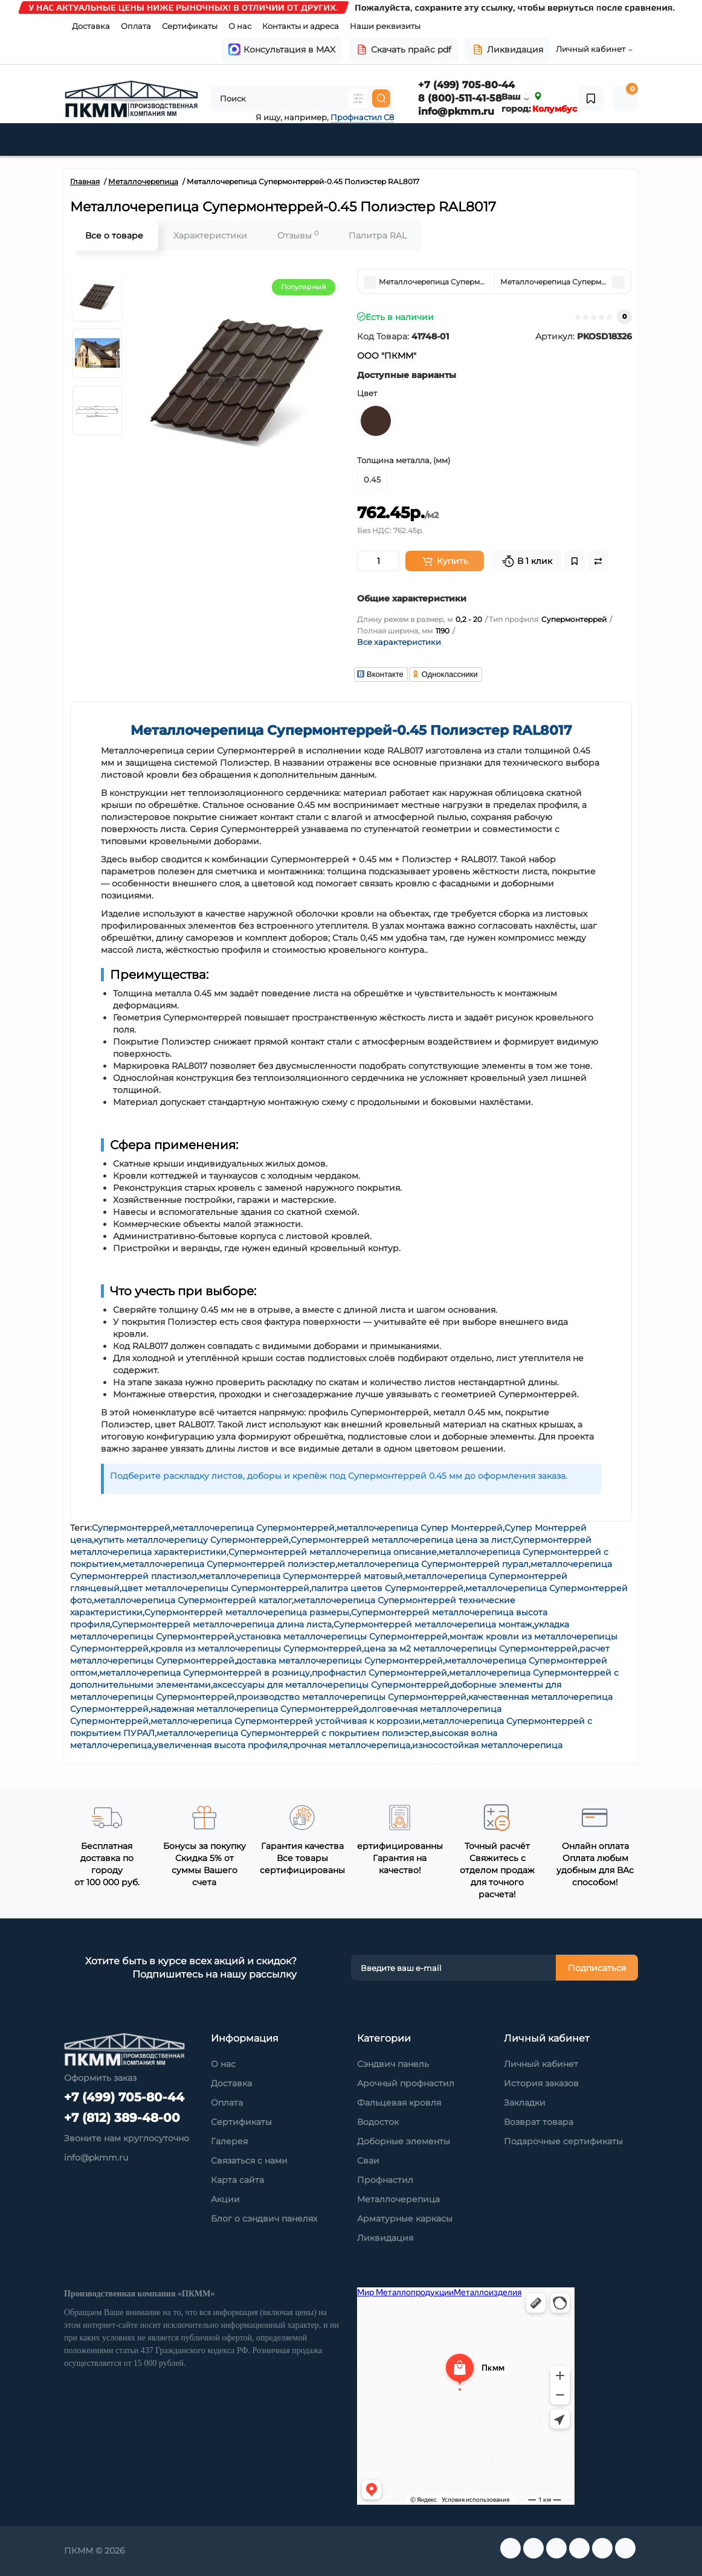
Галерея (229, 2141)
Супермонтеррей (131, 1527)
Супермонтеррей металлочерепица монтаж (432, 1624)
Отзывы (297, 235)
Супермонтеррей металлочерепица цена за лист (401, 1539)
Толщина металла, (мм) (403, 460)
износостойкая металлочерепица (487, 1745)
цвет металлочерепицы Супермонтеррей (215, 1588)
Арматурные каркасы (404, 2218)
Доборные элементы (403, 2141)
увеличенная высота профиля (220, 1745)
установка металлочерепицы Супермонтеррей (342, 1636)
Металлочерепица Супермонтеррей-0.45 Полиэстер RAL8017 (351, 730)
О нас (239, 26)
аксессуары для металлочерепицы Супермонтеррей (331, 1684)
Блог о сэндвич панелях (264, 2218)
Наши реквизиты (385, 26)
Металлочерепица (398, 2199)
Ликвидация (507, 49)
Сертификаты (189, 26)
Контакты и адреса (300, 26)
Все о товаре (114, 235)
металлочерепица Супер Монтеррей (420, 1527)
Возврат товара (538, 2121)
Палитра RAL (378, 235)
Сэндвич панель (393, 2064)
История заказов (541, 2083)
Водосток (378, 2121)
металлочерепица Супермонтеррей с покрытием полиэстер (293, 1733)
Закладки (525, 2102)
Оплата (136, 26)
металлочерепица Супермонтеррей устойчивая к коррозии (285, 1721)
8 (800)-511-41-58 (460, 98)
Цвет (367, 393)
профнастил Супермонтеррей (379, 1672)
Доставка (91, 26)
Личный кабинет (541, 2064)
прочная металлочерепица (349, 1745)
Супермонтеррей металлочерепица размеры (246, 1612)
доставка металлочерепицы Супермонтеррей (339, 1660)
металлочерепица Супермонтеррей (253, 1527)
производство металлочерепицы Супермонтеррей (351, 1696)
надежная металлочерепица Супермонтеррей (254, 1708)
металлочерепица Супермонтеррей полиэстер (229, 1564)
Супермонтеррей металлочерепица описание (332, 1551)
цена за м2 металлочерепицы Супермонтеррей (471, 1648)
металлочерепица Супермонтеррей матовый (301, 1576)
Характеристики (210, 235)
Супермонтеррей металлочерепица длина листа (222, 1624)
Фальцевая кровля (399, 2102)
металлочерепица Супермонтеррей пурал (433, 1564)
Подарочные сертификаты (563, 2141)
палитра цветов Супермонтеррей (387, 1588)
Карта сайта (237, 2179)
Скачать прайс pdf (403, 49)
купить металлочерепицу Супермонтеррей (191, 1539)
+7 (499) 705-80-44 (466, 85)
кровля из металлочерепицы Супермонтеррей (256, 1648)
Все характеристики (399, 642)
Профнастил (385, 2179)
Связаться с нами (249, 2160)
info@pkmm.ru (456, 111)
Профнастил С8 (362, 117)
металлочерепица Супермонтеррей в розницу (204, 1672)
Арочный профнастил (405, 2083)
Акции (225, 2199)
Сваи (368, 2160)
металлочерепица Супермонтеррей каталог (193, 1600)
